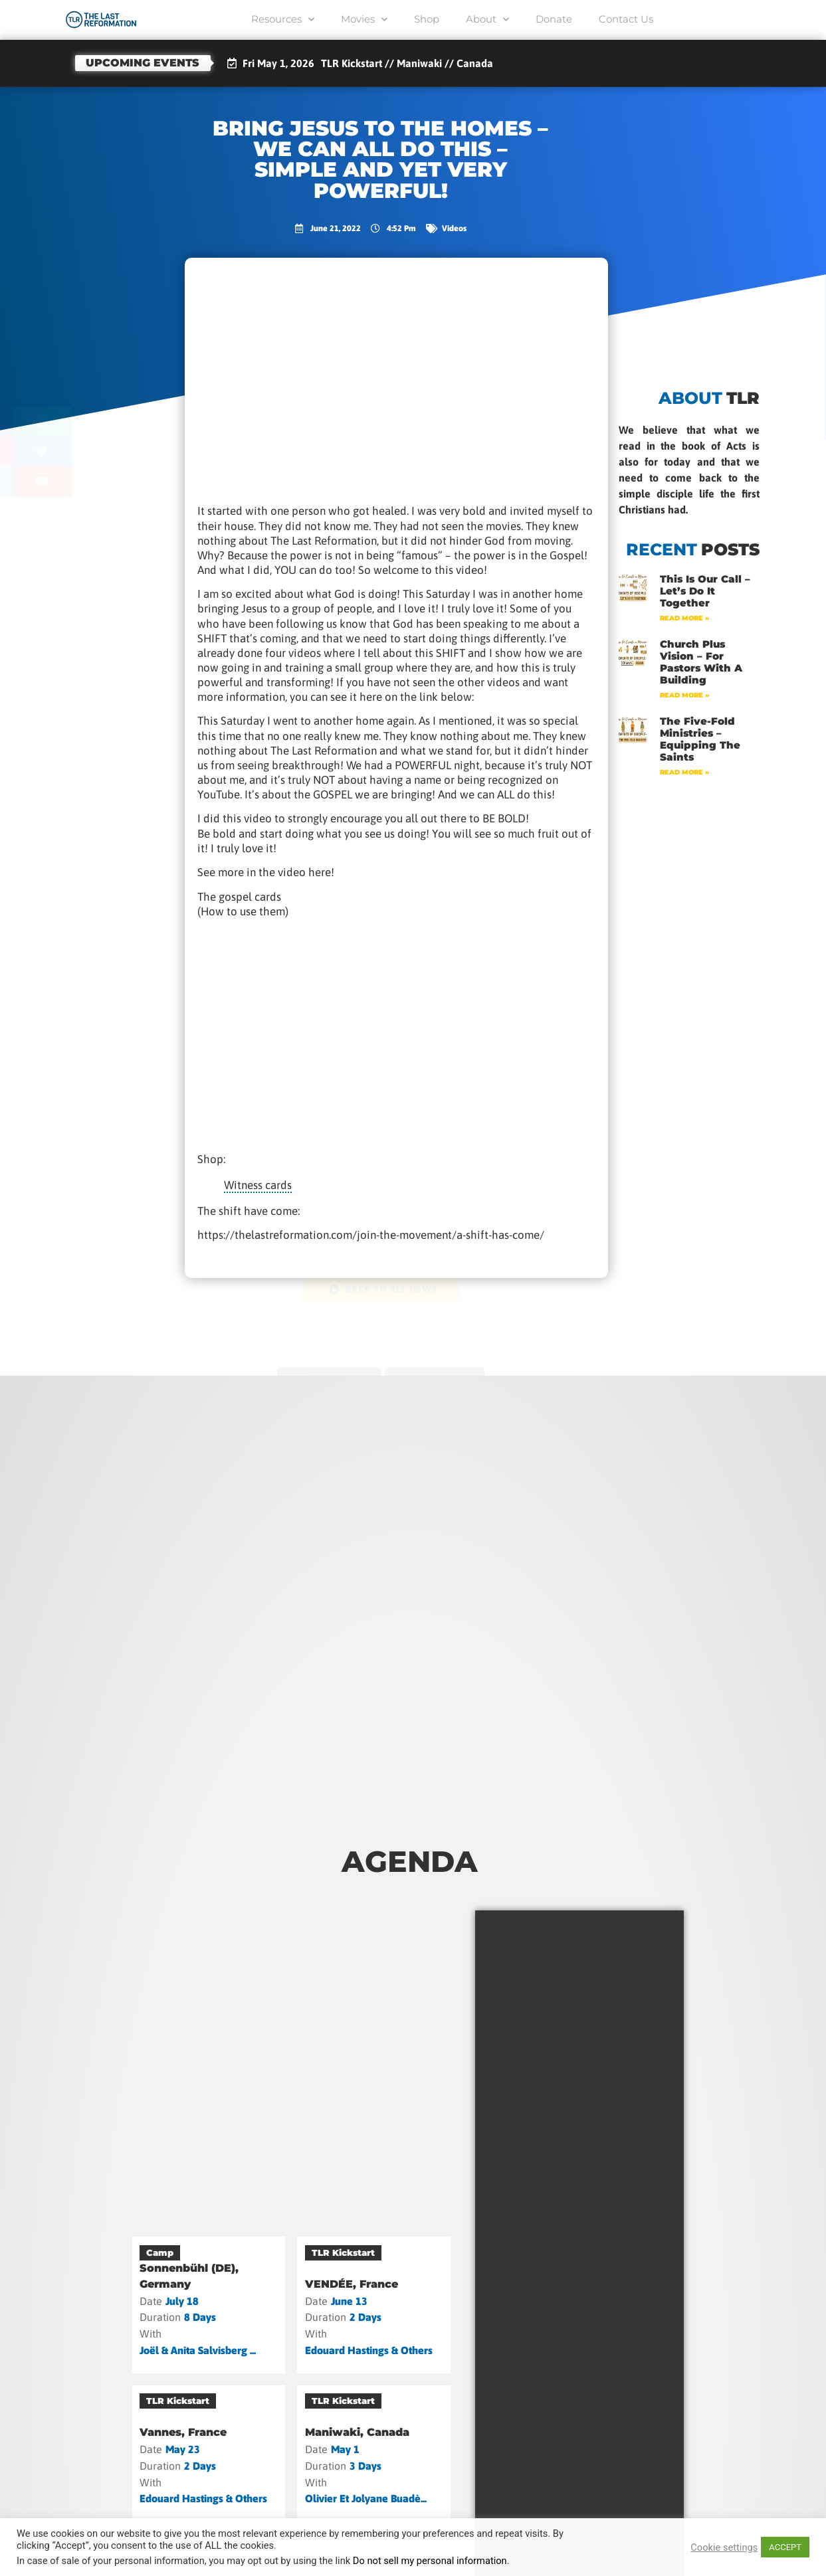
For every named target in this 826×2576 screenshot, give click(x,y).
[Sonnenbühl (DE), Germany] (209, 2305)
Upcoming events (142, 62)
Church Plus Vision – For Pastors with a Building (701, 662)
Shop (426, 19)
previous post (325, 1373)
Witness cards (258, 1185)
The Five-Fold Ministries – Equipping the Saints (700, 739)
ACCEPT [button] (785, 2547)
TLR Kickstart (343, 2252)
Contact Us (626, 19)
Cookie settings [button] (724, 2547)
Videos (454, 228)
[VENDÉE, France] (374, 2305)
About (487, 19)
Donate (554, 19)
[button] (95, 421)
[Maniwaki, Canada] (374, 2453)
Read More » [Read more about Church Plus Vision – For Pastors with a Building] (684, 695)
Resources (282, 19)
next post (438, 1373)
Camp (159, 2252)
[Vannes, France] (209, 2453)
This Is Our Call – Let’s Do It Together (705, 591)
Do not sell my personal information (430, 2561)
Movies (364, 19)
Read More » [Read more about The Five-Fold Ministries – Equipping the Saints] (684, 772)
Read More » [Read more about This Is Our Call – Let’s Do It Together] (684, 618)
